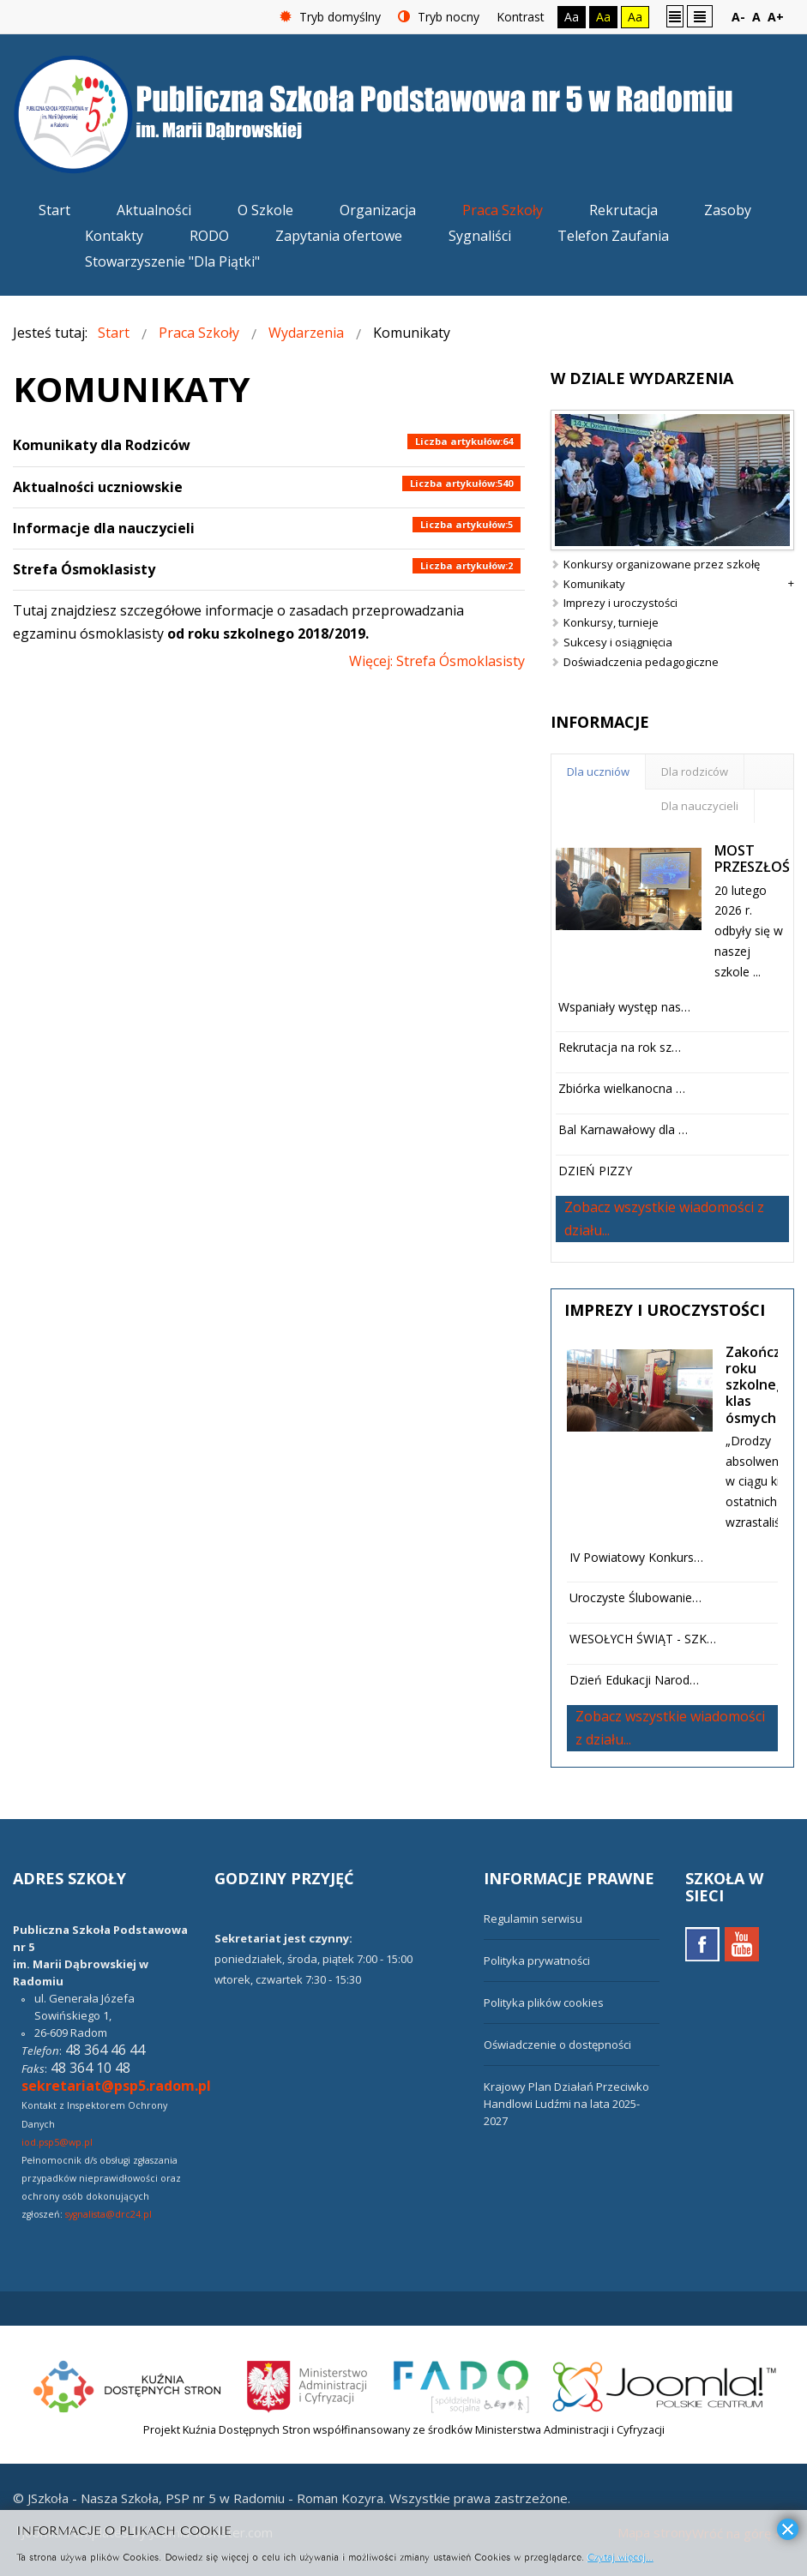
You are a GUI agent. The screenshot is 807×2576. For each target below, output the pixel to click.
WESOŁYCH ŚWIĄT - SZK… (642, 1638)
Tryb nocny (438, 16)
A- (738, 17)
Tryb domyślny (330, 16)
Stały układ (675, 16)
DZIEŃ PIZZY (595, 1170)
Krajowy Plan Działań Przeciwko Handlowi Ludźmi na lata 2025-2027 (566, 2104)
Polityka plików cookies (544, 2002)
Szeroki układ (700, 16)
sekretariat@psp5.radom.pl (116, 2085)
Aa (571, 17)
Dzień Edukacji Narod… (634, 1680)
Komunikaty (594, 583)
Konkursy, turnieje (611, 622)
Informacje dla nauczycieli (104, 528)
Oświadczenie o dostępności (557, 2044)
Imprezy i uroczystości (620, 602)
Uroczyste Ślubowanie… (635, 1597)
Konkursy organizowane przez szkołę (661, 564)
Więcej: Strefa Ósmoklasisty (437, 661)
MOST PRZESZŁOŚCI (758, 858)
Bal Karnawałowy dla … (623, 1129)
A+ (776, 17)
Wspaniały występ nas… (624, 1007)
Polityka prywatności (537, 1960)
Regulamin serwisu (533, 1918)
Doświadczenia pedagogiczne (641, 662)
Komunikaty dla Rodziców (101, 444)
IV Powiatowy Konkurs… (636, 1557)
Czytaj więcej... (620, 2556)
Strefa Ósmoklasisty (84, 569)
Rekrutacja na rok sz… (619, 1047)
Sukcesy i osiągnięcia (617, 642)
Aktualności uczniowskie (98, 486)
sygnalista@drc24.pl (108, 2214)
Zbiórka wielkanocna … (621, 1088)
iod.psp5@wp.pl (57, 2142)
